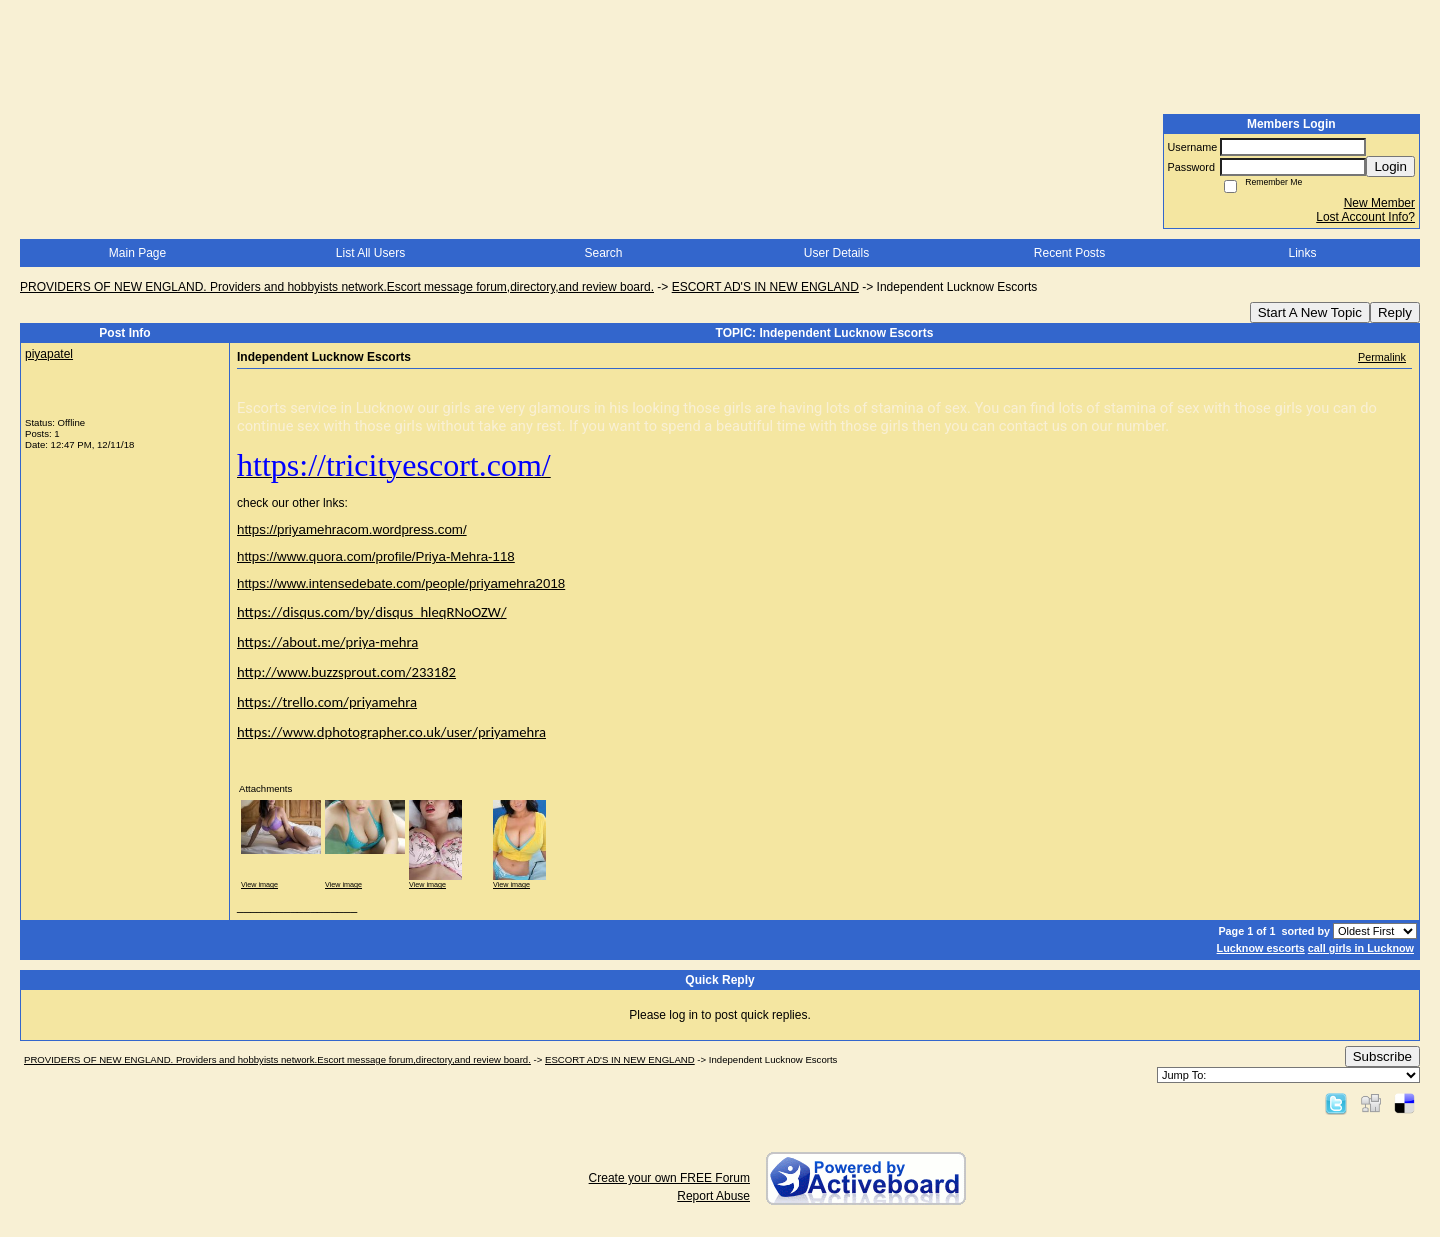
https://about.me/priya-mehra (327, 642)
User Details (836, 253)
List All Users (370, 253)
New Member (1379, 203)
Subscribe (1382, 1056)
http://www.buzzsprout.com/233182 (346, 672)
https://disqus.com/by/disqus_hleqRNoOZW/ (372, 612)
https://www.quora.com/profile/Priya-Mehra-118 (376, 556)
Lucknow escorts (1261, 948)
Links (1302, 253)
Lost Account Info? (1365, 217)
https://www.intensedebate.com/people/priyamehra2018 (401, 583)
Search (603, 253)
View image (259, 884)
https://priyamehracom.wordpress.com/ (352, 529)
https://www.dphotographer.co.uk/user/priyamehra (391, 732)
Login (1390, 166)
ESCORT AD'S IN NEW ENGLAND (765, 287)
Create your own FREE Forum (669, 1178)
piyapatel (49, 354)
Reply (1395, 312)
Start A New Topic (1310, 312)
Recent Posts (1069, 253)
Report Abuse (713, 1196)
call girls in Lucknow (1361, 948)
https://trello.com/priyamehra (327, 702)
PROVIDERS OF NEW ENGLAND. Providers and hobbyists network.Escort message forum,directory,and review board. (337, 287)
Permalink (1382, 357)
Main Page (137, 253)
